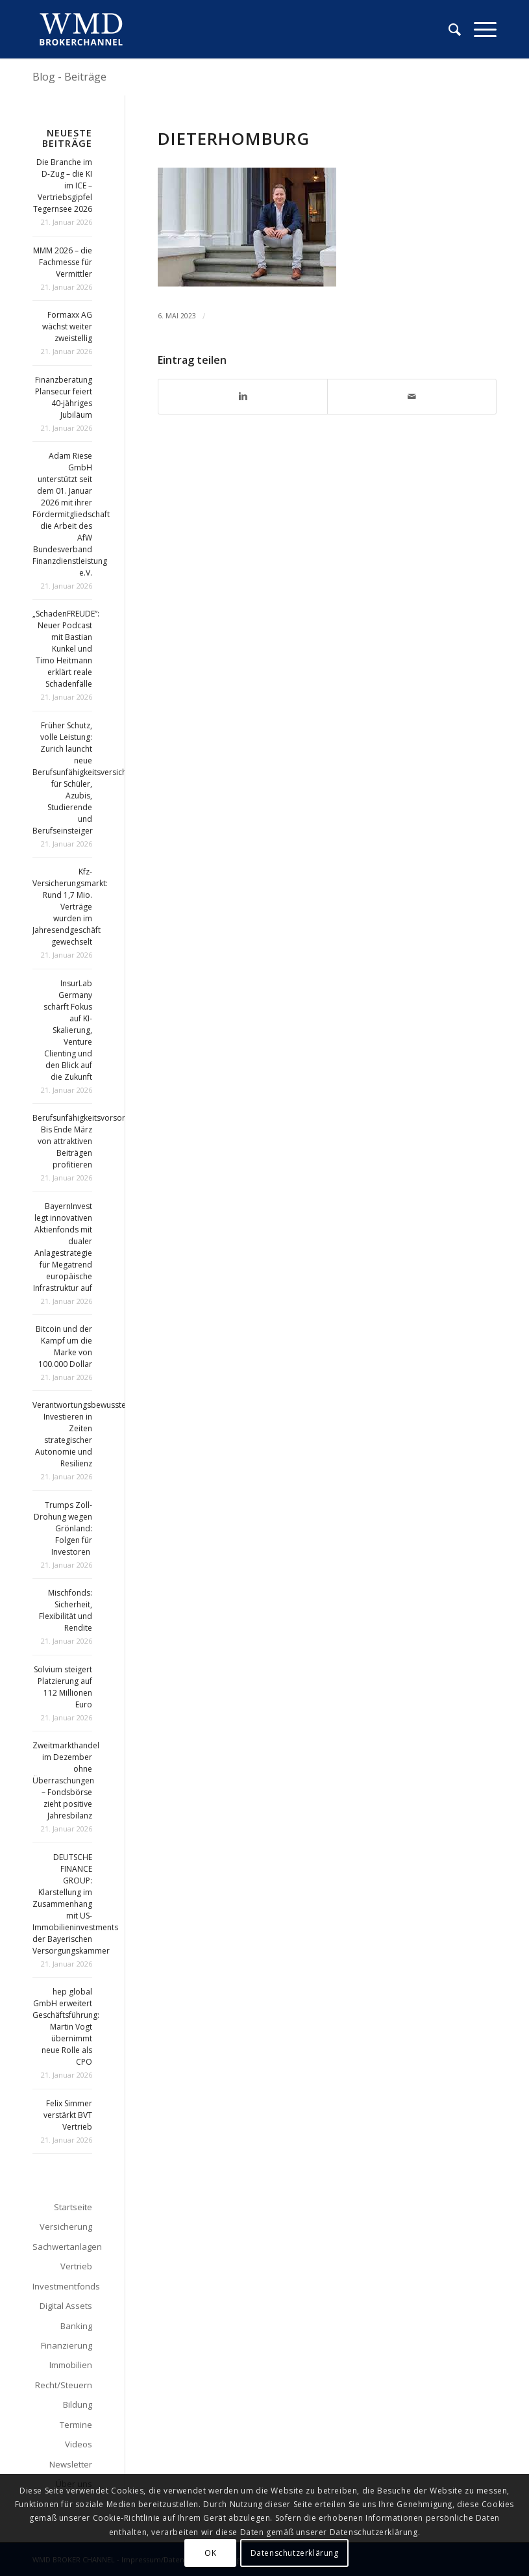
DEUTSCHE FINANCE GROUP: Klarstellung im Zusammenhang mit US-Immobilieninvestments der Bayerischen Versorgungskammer (75, 1904)
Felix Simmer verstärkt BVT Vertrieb (67, 2115)
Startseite (73, 2207)
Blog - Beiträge (69, 77)
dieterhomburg (234, 138)
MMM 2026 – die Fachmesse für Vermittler (62, 262)
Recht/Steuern (63, 2385)
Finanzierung (66, 2345)
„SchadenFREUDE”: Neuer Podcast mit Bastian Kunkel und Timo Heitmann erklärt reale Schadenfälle (65, 648)
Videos (78, 2444)
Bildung (77, 2404)
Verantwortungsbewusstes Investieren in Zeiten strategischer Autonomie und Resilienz (81, 1434)
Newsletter (70, 2464)
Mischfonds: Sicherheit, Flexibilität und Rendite (65, 1610)
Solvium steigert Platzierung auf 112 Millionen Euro (63, 1687)
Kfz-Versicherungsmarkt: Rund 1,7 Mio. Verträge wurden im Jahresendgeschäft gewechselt (70, 906)
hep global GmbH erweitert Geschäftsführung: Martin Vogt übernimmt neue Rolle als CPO (65, 2026)
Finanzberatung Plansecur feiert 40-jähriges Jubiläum (63, 397)
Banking (76, 2326)
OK (210, 2552)
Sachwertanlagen (62, 2246)
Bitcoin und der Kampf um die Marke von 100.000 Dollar (64, 1346)
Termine (76, 2424)
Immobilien (70, 2365)
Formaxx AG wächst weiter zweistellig (67, 326)
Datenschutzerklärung (295, 2552)
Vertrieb (76, 2266)
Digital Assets (66, 2306)
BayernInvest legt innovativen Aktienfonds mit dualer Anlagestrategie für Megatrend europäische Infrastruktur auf (62, 1247)
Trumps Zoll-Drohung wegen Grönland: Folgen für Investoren (63, 1528)
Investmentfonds (62, 2286)
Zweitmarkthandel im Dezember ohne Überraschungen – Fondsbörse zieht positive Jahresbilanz (65, 1780)
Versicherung (66, 2226)
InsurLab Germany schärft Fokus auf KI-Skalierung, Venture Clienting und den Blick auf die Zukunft (67, 1030)
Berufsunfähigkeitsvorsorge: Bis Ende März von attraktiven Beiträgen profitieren (84, 1141)
